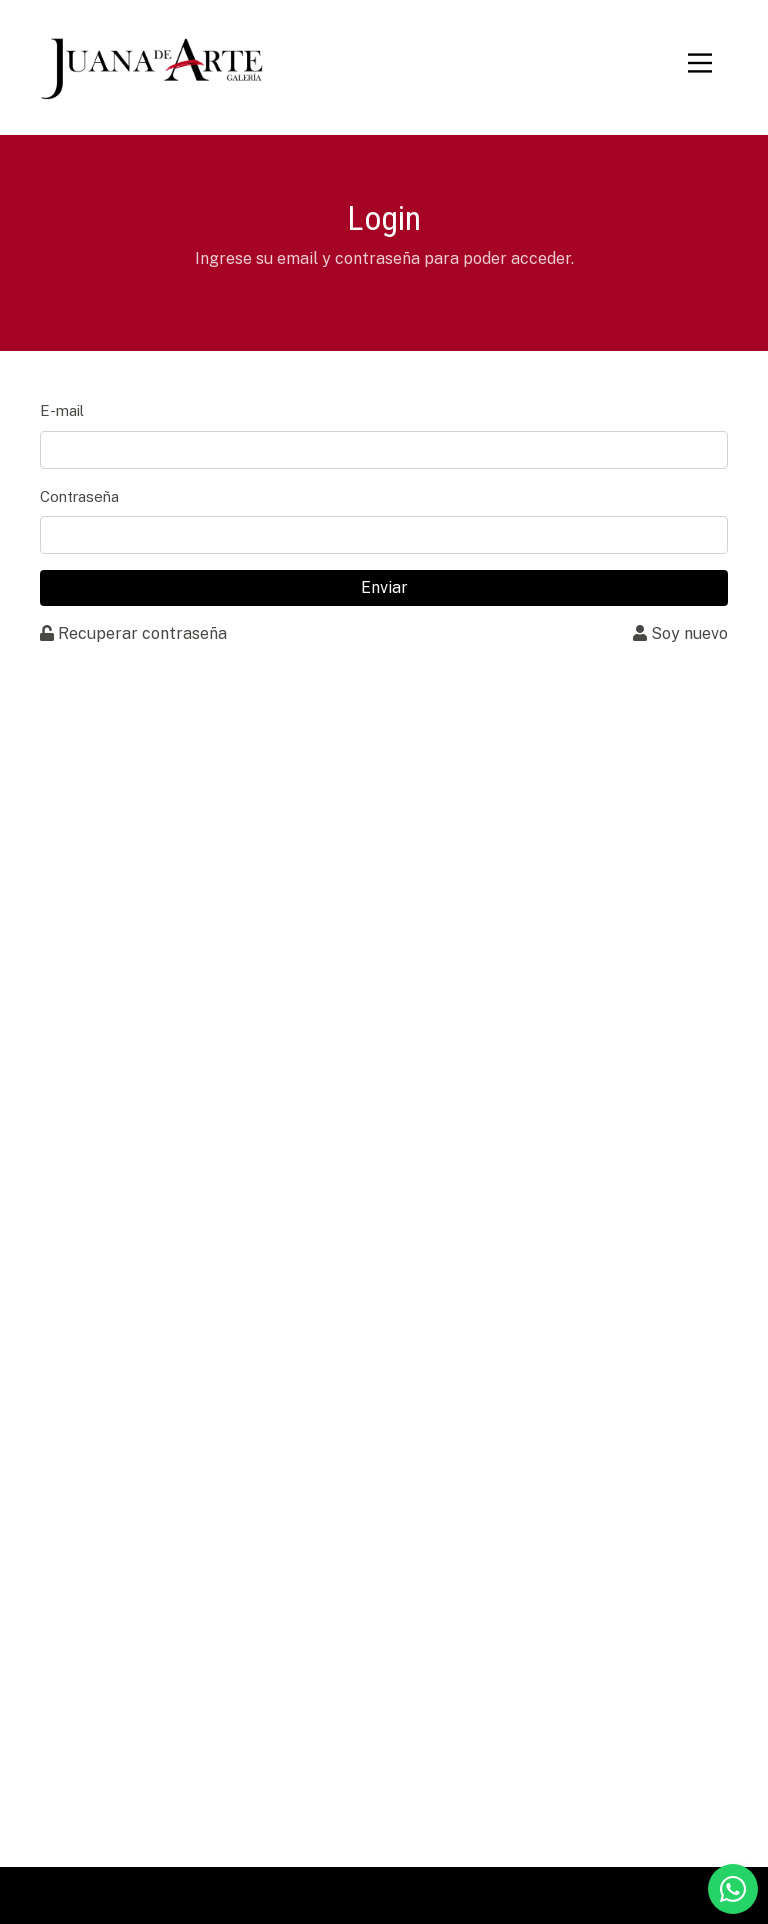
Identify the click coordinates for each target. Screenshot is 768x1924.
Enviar (384, 587)
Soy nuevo (680, 633)
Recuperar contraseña (133, 633)
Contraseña (79, 496)
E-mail (62, 410)
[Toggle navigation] (700, 63)
